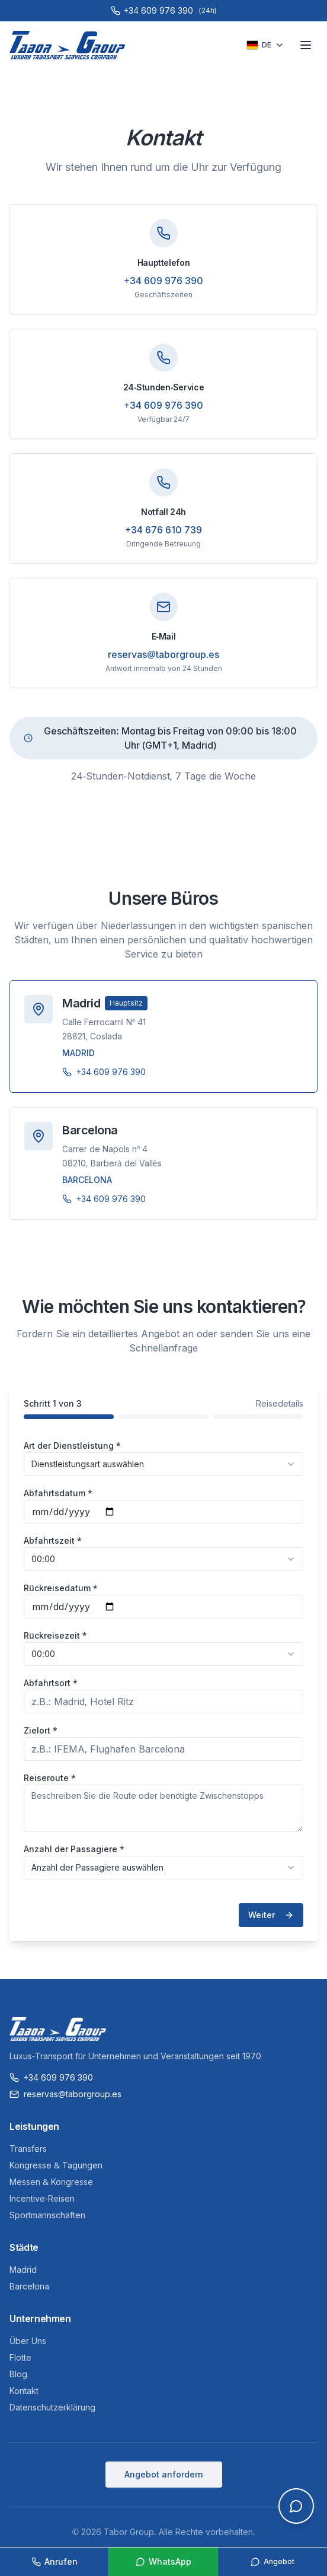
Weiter (271, 1915)
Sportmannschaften (47, 2215)
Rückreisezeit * (55, 1635)
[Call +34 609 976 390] (163, 11)
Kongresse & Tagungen (55, 2165)
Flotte (20, 2357)
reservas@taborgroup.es (163, 654)
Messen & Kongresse (51, 2182)
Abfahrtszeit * (53, 1540)
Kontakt (24, 2391)
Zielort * (40, 1730)
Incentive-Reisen (42, 2198)
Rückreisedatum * (60, 1588)
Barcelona (29, 2286)
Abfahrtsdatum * (58, 1493)
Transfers (28, 2149)
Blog (18, 2374)
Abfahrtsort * (51, 1683)
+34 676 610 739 (163, 530)
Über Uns (27, 2341)
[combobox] (163, 1464)
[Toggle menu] (306, 45)
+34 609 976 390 (163, 281)
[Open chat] (296, 2506)
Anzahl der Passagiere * (74, 1849)
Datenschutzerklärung (52, 2407)
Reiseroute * (50, 1778)
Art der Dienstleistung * (72, 1445)
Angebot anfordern (163, 2474)
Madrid (23, 2270)
